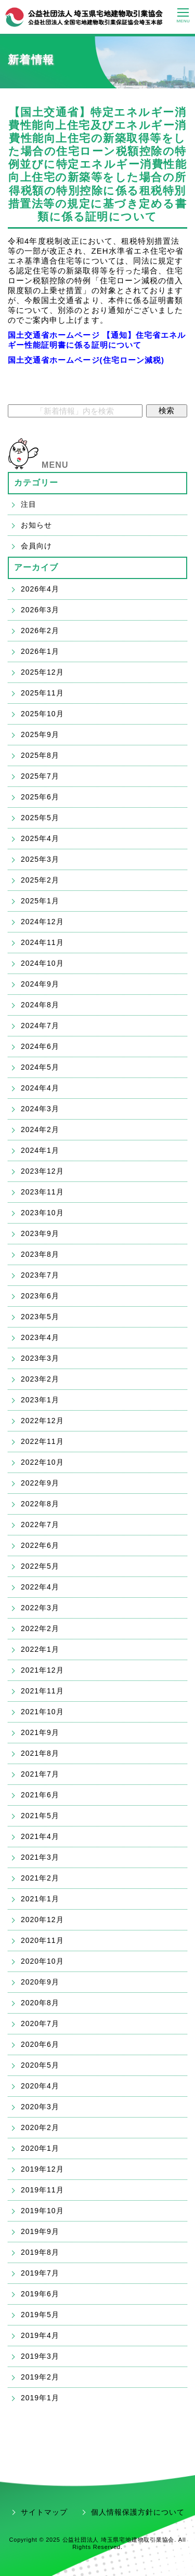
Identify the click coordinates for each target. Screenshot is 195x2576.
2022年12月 (42, 1420)
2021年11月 (42, 1691)
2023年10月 (42, 1212)
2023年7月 (40, 1275)
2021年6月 (40, 1795)
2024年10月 (42, 963)
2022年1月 (40, 1649)
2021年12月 (42, 1670)
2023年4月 (40, 1337)
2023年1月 (40, 1400)
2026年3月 (40, 610)
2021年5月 (40, 1815)
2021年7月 (40, 1774)
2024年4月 (40, 1088)
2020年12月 (42, 1919)
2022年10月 (42, 1462)
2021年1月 (40, 1899)
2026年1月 (40, 651)
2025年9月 (40, 734)
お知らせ (36, 525)
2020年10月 (42, 1961)
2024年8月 (40, 1005)
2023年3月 (40, 1358)
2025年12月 (42, 672)
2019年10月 (42, 2210)
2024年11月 (42, 942)
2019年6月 (40, 2294)
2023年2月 (40, 1379)
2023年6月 (40, 1296)
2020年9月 (40, 1982)
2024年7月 (40, 1025)
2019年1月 (40, 2398)
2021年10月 (42, 1711)
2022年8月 (40, 1504)
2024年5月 (40, 1067)
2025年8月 (40, 755)
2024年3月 (40, 1109)
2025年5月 (40, 817)
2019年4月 (40, 2335)
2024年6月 (40, 1046)
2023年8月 (40, 1254)
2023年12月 (42, 1171)
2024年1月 (40, 1150)
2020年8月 (40, 2003)
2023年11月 (42, 1192)
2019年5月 (40, 2314)
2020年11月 (42, 1940)
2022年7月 (40, 1524)
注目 (28, 504)
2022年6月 (40, 1545)
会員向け (36, 546)
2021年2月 (40, 1878)
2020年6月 (40, 2044)
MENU (55, 465)
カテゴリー (36, 482)
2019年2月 (40, 2377)
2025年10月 (42, 713)
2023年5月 (40, 1316)
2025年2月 (40, 880)
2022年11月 (42, 1441)
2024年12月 (42, 921)
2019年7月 (40, 2273)
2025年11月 (42, 693)
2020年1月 (40, 2148)
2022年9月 (40, 1483)
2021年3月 (40, 1857)
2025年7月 (40, 776)
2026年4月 (40, 589)
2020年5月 (40, 2065)
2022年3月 (40, 1608)
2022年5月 (40, 1566)
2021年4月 (40, 1836)
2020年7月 (40, 2023)
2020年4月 (40, 2086)
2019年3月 (40, 2356)
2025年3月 (40, 859)
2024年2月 (40, 1129)
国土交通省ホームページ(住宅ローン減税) (86, 360)
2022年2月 (40, 1628)
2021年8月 (40, 1753)
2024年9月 (40, 984)
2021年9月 (40, 1732)
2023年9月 (40, 1233)
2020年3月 (40, 2106)
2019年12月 (42, 2169)
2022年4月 (40, 1587)
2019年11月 (42, 2190)
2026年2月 (40, 630)
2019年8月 (40, 2252)
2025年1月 (40, 901)
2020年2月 (40, 2127)
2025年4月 (40, 838)
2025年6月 (40, 797)
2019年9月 (40, 2231)
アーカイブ (36, 567)
